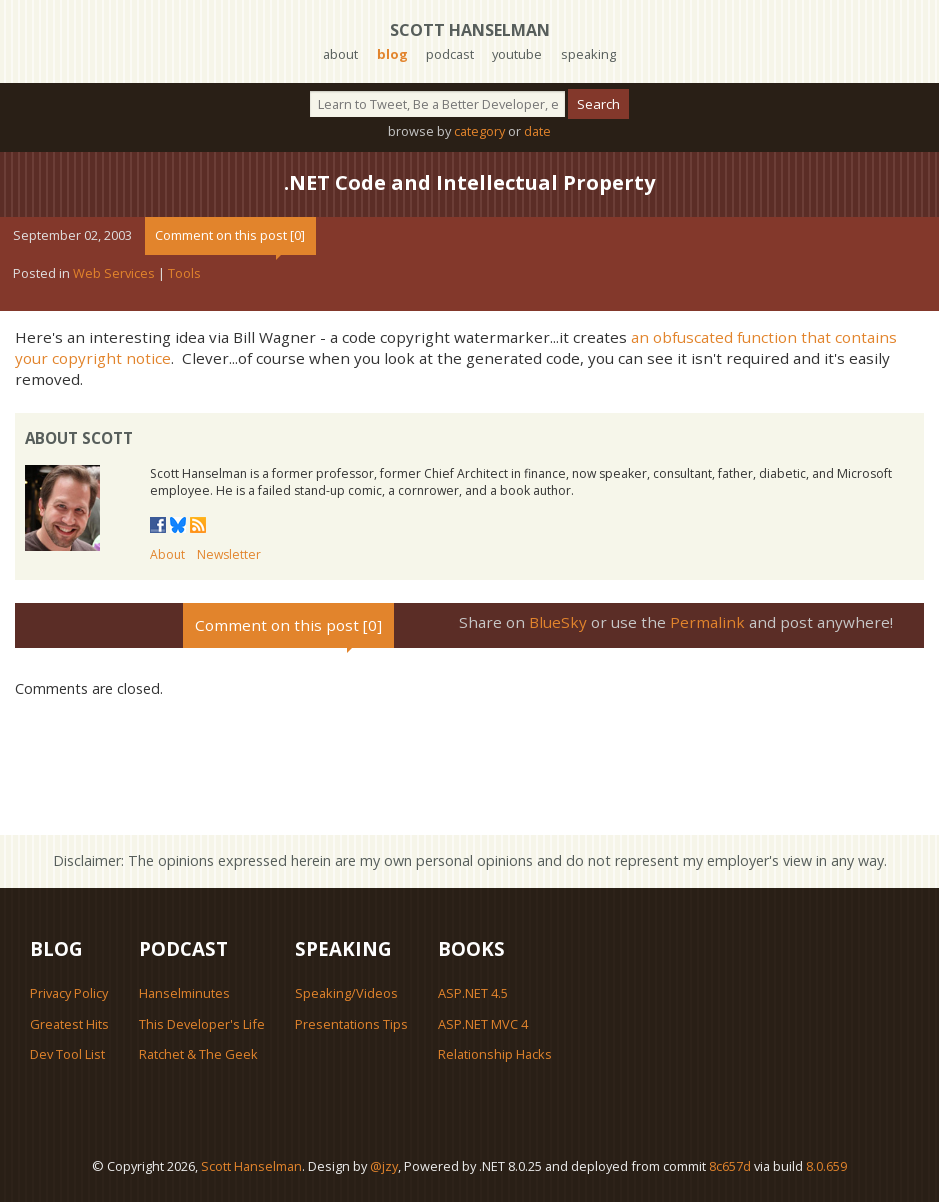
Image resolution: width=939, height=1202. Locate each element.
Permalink (707, 622)
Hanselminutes (184, 993)
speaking (588, 54)
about (340, 54)
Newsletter (229, 554)
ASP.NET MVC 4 (483, 1024)
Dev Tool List (67, 1054)
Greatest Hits (69, 1024)
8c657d (730, 1166)
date (537, 131)
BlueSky (558, 622)
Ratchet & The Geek (198, 1054)
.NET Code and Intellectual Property (469, 182)
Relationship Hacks (495, 1054)
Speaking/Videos (346, 993)
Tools (184, 273)
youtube (517, 54)
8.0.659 (826, 1166)
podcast (450, 54)
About (167, 554)
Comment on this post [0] (230, 235)
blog (392, 54)
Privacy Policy (69, 993)
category (479, 131)
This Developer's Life (202, 1024)
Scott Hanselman (470, 30)
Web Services (114, 273)
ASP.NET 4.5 (473, 993)
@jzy (384, 1166)
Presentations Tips (351, 1024)
